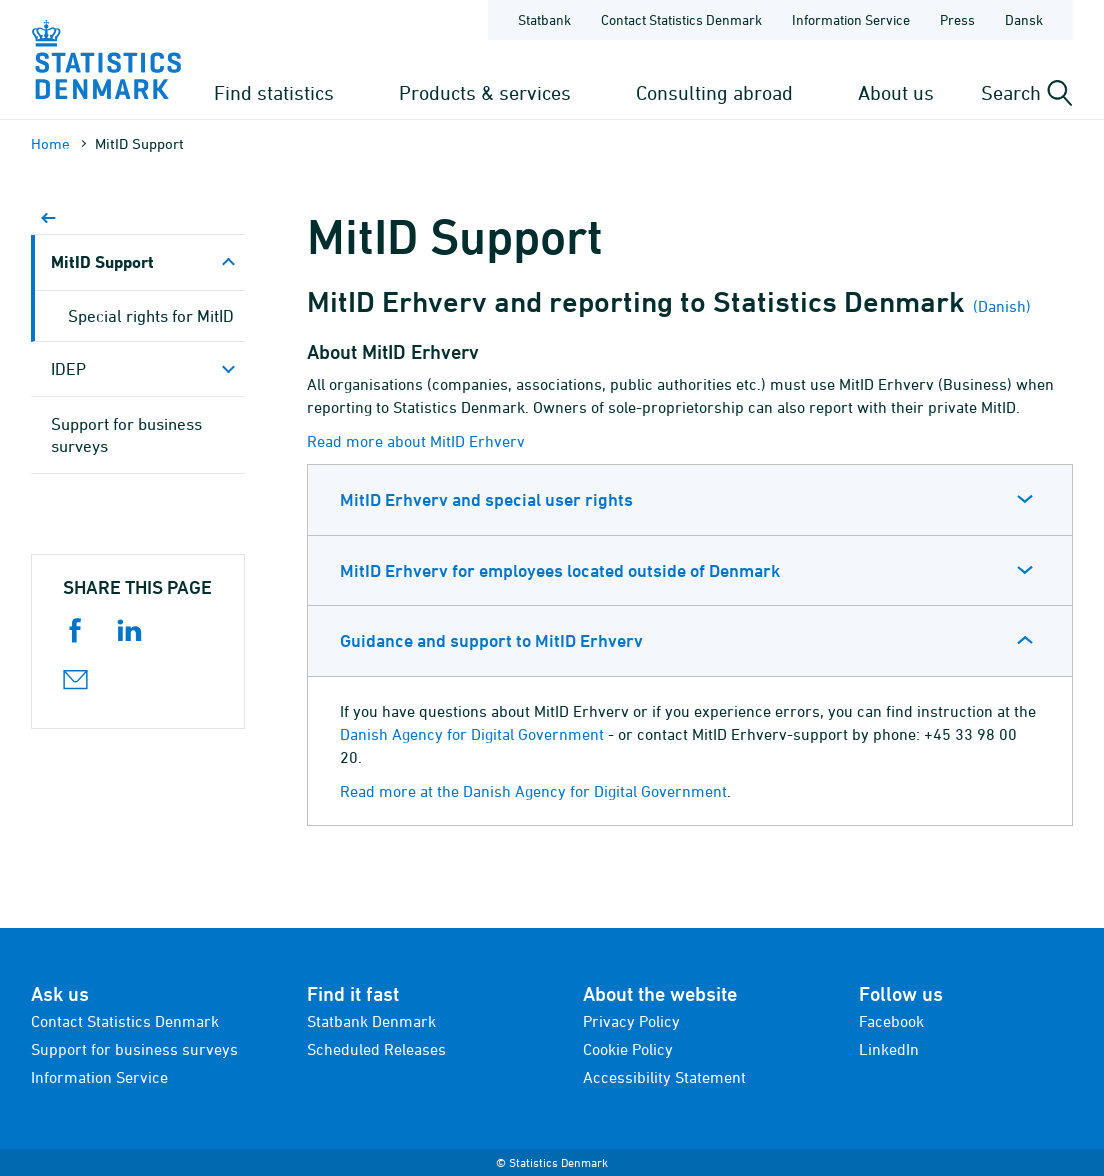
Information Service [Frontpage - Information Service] (851, 19)
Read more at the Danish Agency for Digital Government (533, 791)
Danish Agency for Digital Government (472, 734)
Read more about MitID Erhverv (416, 441)
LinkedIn (889, 1049)
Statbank (544, 19)
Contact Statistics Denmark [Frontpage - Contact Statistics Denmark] (681, 19)
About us (896, 92)
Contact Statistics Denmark (125, 1021)
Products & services (485, 92)
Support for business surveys (126, 435)
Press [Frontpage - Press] (957, 19)
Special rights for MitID (151, 316)
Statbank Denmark (371, 1021)
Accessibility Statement (664, 1077)
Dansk (1024, 19)
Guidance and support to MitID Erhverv (491, 640)
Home (50, 143)
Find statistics (274, 92)
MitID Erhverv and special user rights (486, 499)
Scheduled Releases (376, 1049)
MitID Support (102, 261)
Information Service (99, 1077)
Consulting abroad (714, 92)
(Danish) (1000, 306)
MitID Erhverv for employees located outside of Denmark (560, 570)
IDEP (68, 369)
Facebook (891, 1021)
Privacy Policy (631, 1021)
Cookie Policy (628, 1049)
